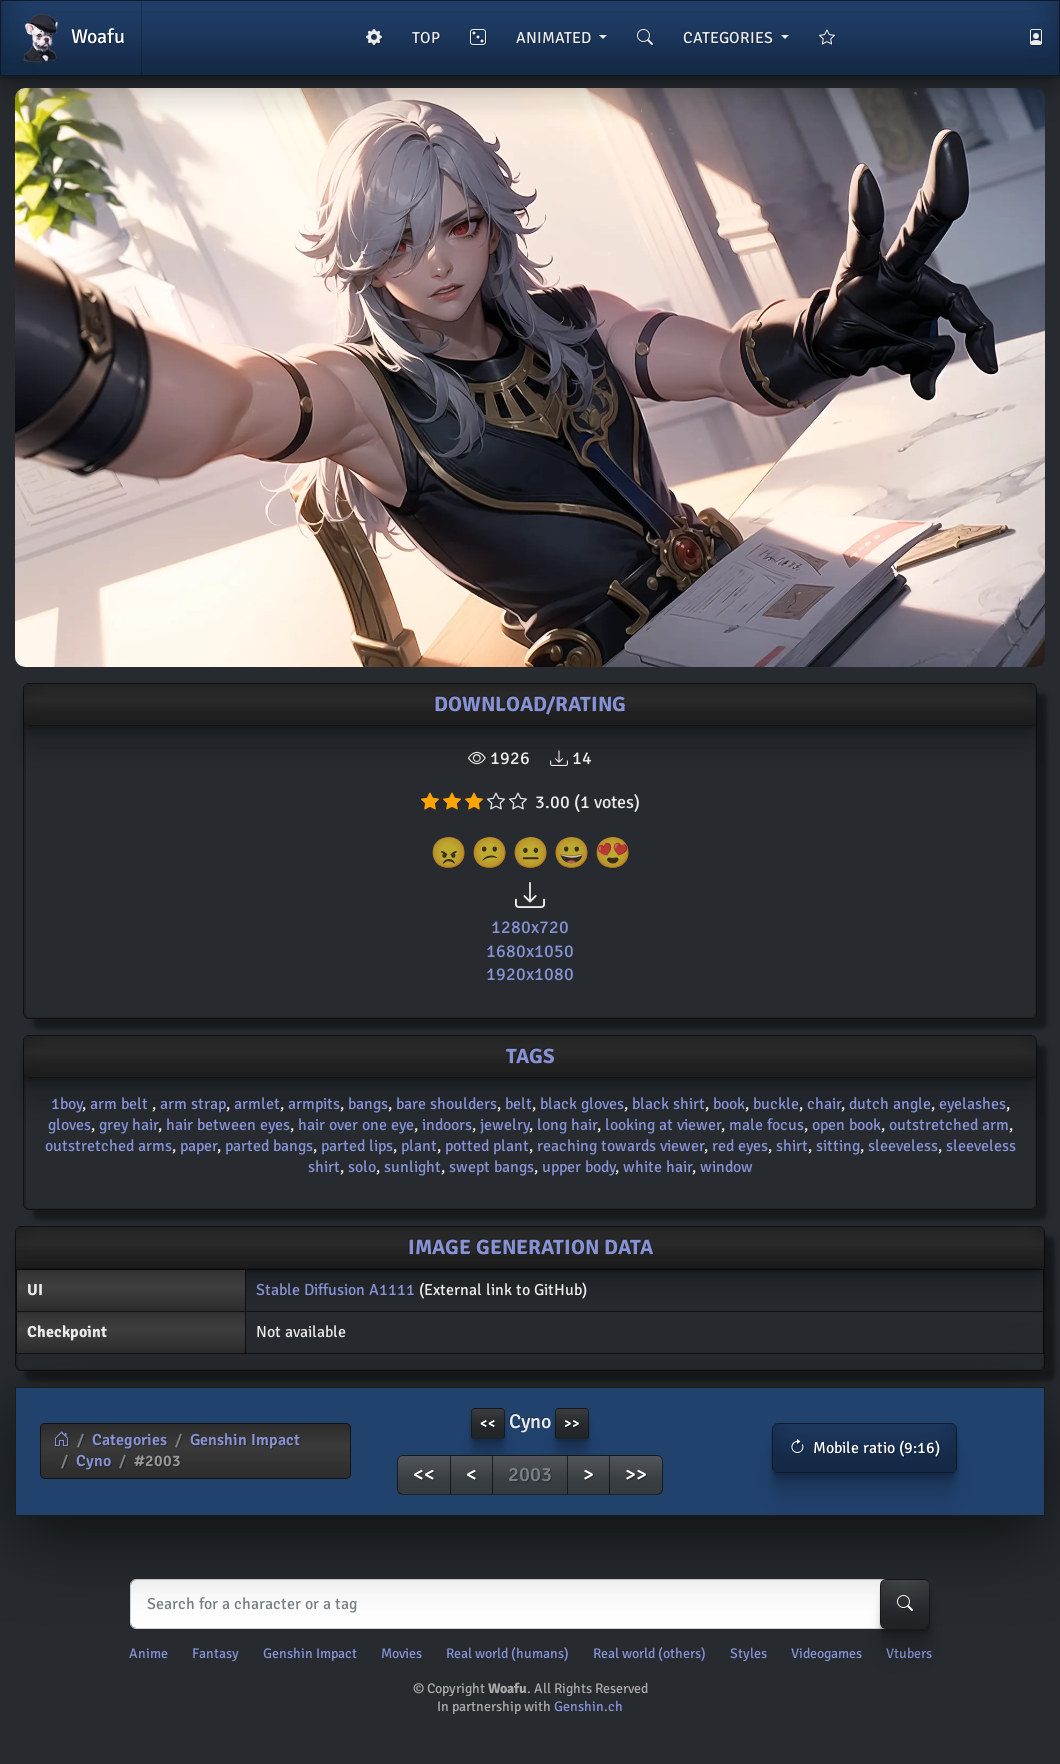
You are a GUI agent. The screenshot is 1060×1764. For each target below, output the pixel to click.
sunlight (412, 1167)
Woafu (71, 38)
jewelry (504, 1125)
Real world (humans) (507, 1653)
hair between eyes (228, 1125)
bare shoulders (446, 1104)
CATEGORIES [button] (730, 38)
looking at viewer (663, 1125)
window (726, 1167)
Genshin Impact (245, 1440)
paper (198, 1146)
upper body (578, 1167)
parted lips (357, 1146)
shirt (792, 1146)
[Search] (525, 1604)
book (729, 1104)
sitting (838, 1146)
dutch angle (890, 1104)
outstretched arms (108, 1146)
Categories (129, 1440)
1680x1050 (530, 951)
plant (419, 1146)
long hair (567, 1125)
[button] (864, 1448)
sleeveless (903, 1146)
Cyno (93, 1461)
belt (518, 1104)
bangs (368, 1104)
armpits (314, 1104)
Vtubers (909, 1653)
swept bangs (491, 1167)
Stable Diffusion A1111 (335, 1290)
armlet (257, 1104)
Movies (401, 1653)
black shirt (668, 1104)
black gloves (582, 1104)
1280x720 (530, 927)
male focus (766, 1125)
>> (636, 1474)
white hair (657, 1167)
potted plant (487, 1146)
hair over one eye (356, 1125)
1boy (66, 1104)
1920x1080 (530, 974)
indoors (447, 1125)
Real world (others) (649, 1653)
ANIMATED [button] (555, 38)
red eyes (740, 1146)
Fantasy (215, 1653)
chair (824, 1104)
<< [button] (488, 1423)
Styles (748, 1653)
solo (362, 1167)
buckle (776, 1104)
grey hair (128, 1125)
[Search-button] (905, 1604)
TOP (426, 38)
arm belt (121, 1104)
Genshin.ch (588, 1706)
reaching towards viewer (620, 1146)
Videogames (826, 1653)
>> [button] (572, 1423)
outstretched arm (949, 1125)
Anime (148, 1653)
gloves (69, 1125)
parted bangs (269, 1146)
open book (846, 1125)
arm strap (193, 1104)
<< (424, 1474)
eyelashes (972, 1104)
